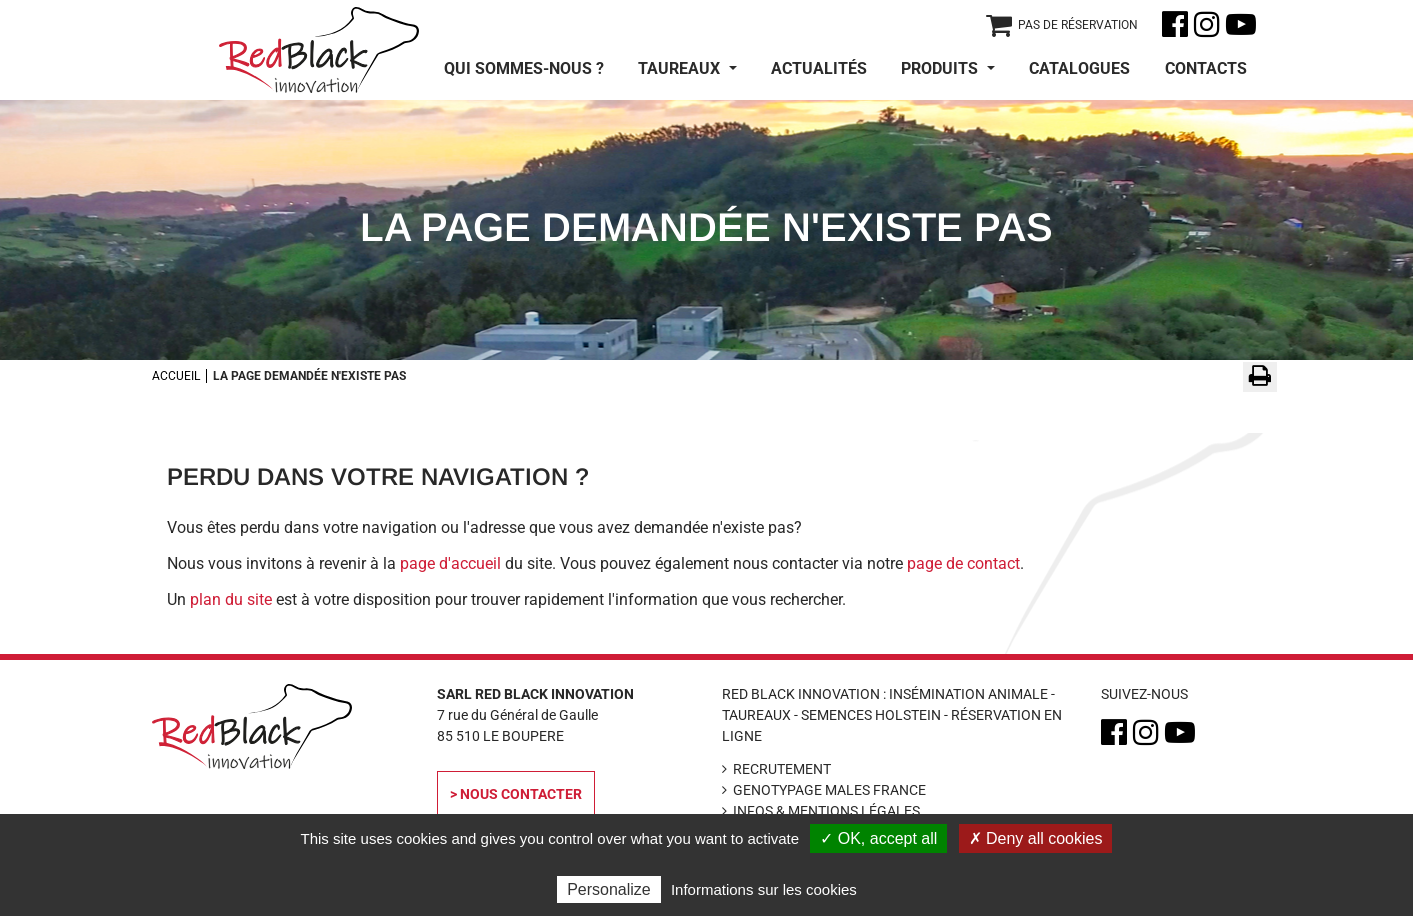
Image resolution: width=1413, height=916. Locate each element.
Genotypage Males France (829, 790)
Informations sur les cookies (764, 889)
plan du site (231, 599)
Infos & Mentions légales (826, 811)
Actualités (819, 68)
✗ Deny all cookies (1036, 838)
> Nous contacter (516, 794)
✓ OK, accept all (878, 838)
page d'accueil (450, 563)
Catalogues (1079, 68)
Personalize (609, 889)
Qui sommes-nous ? (524, 68)
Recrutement (782, 769)
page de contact (963, 563)
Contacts (1206, 68)
